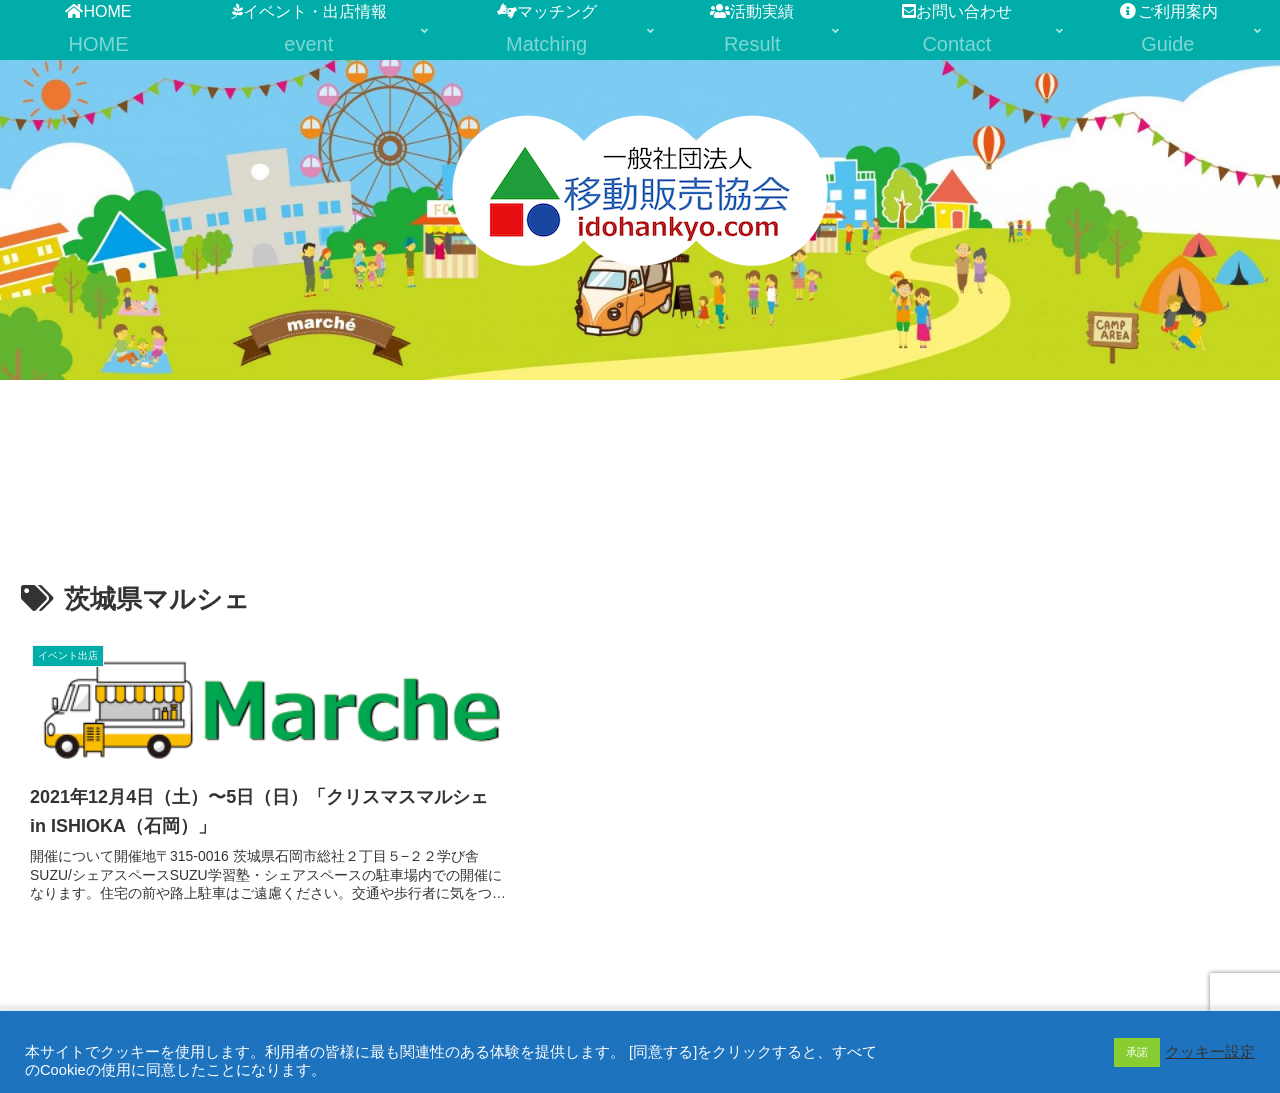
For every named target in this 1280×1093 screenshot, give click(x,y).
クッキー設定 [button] (1210, 1052)
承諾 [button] (1137, 1052)
